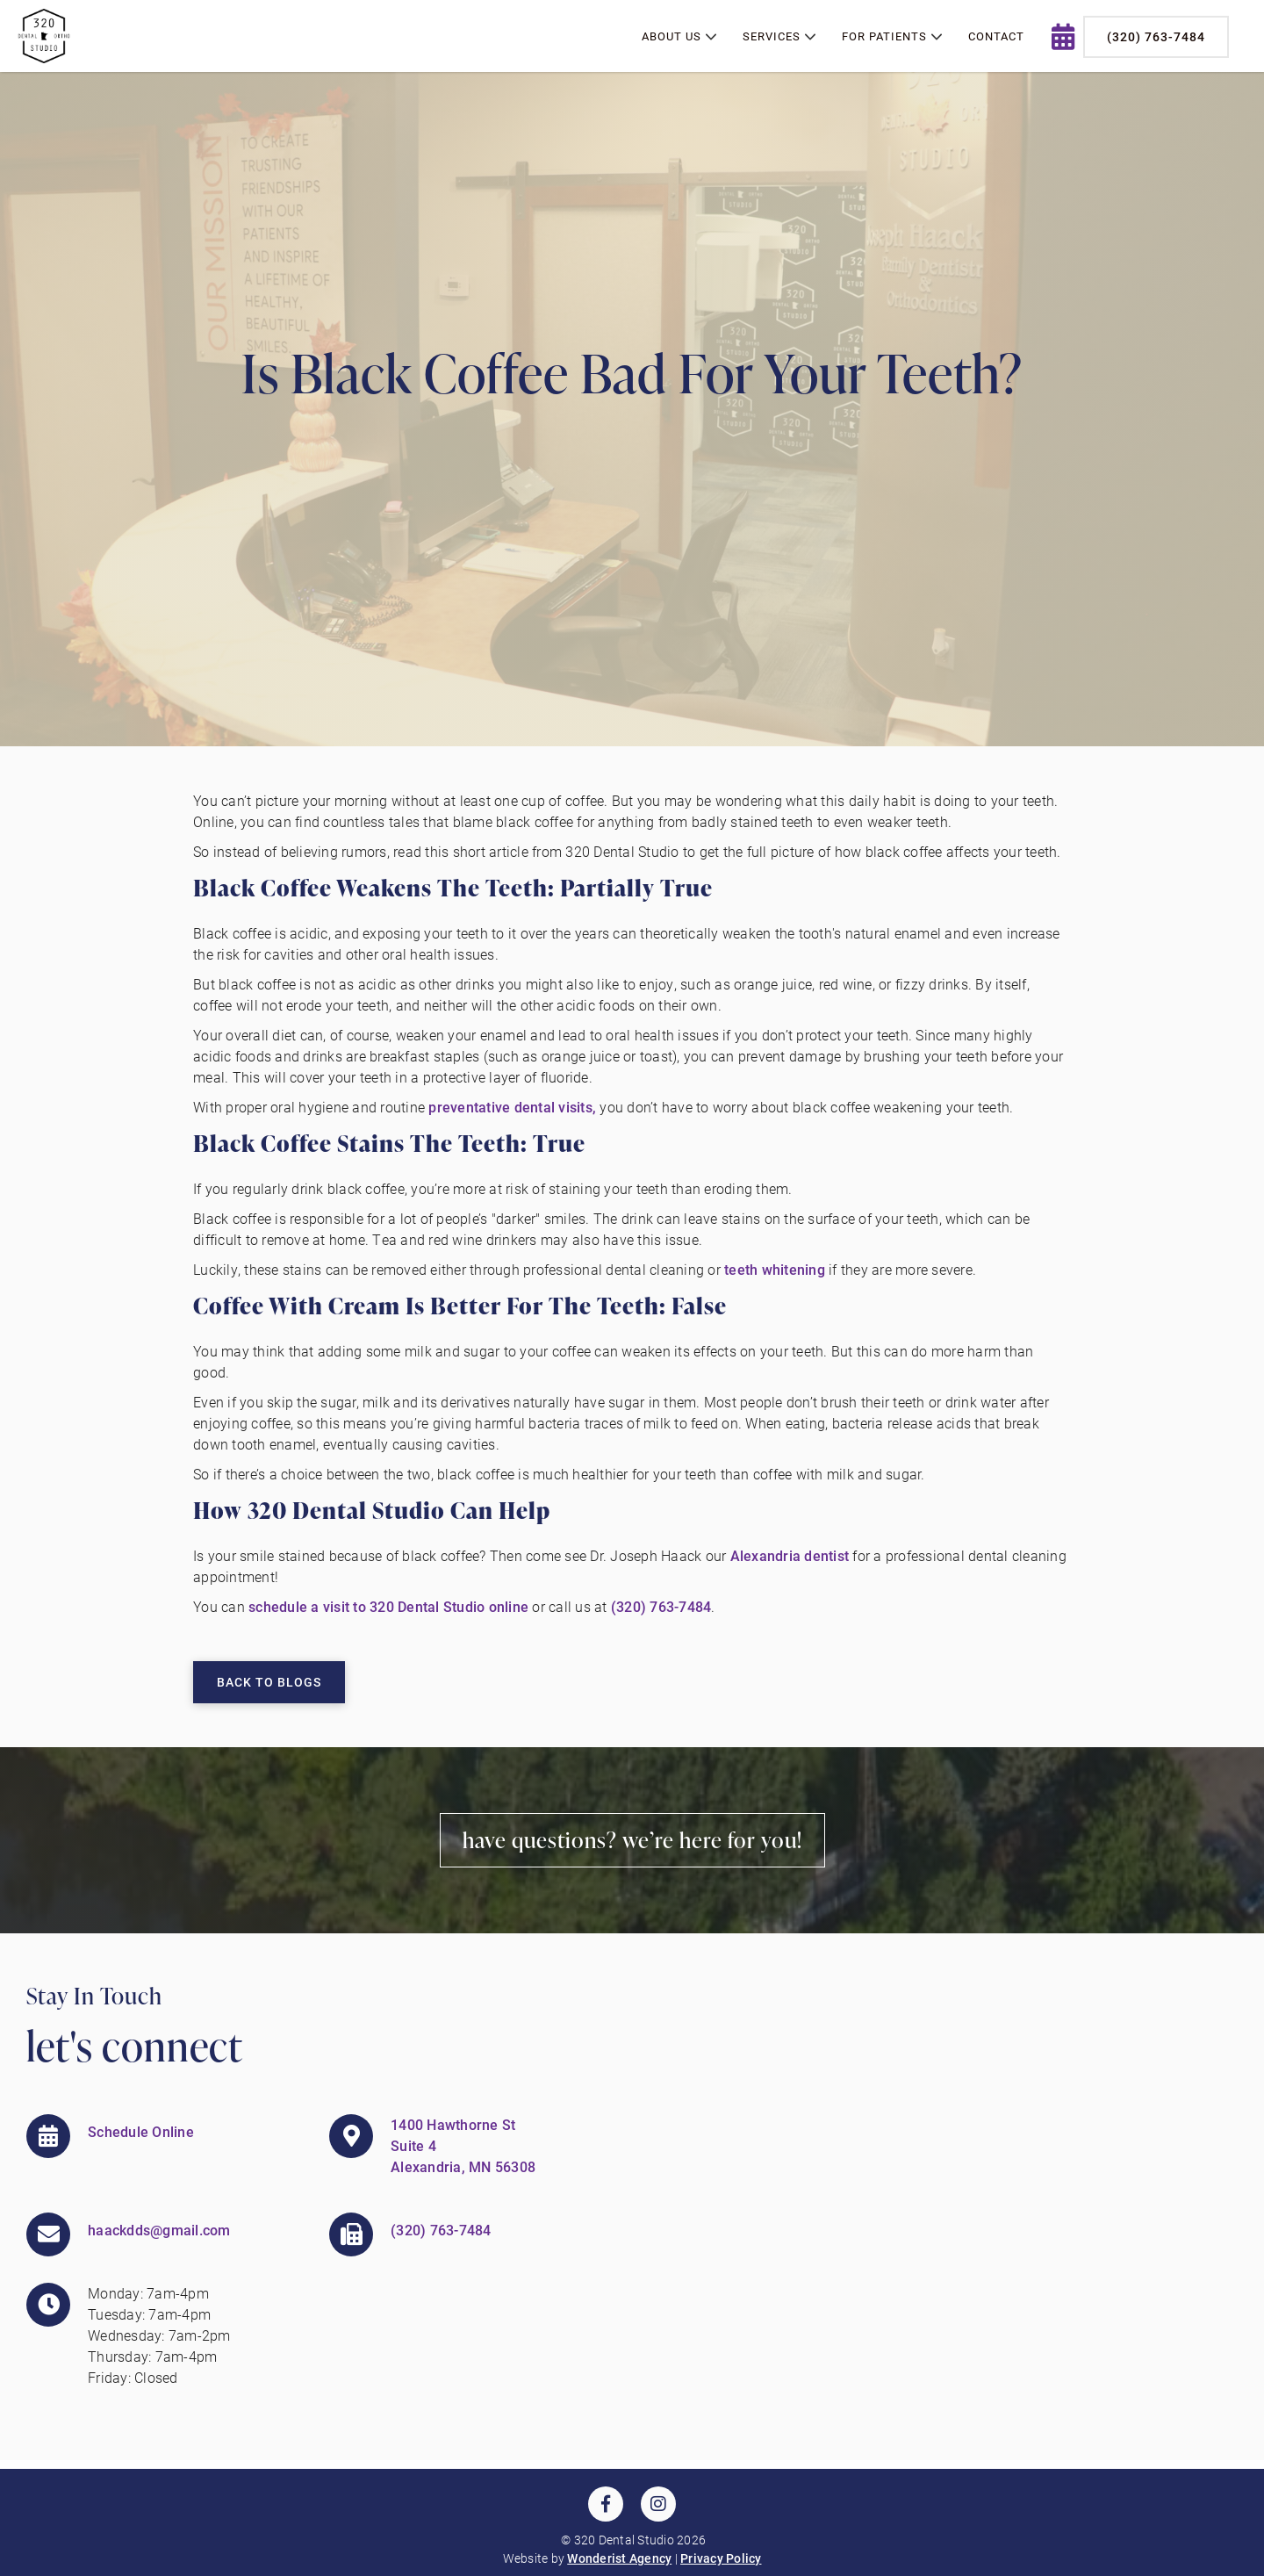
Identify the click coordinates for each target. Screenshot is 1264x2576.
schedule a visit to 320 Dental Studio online (388, 1606)
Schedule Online (141, 2131)
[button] (678, 37)
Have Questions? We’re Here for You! (632, 1839)
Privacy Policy (721, 2558)
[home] (44, 36)
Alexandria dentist (791, 1555)
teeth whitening (774, 1269)
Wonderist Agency (619, 2558)
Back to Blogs (269, 1681)
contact (996, 36)
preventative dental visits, (512, 1106)
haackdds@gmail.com (159, 2229)
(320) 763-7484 (1156, 36)
